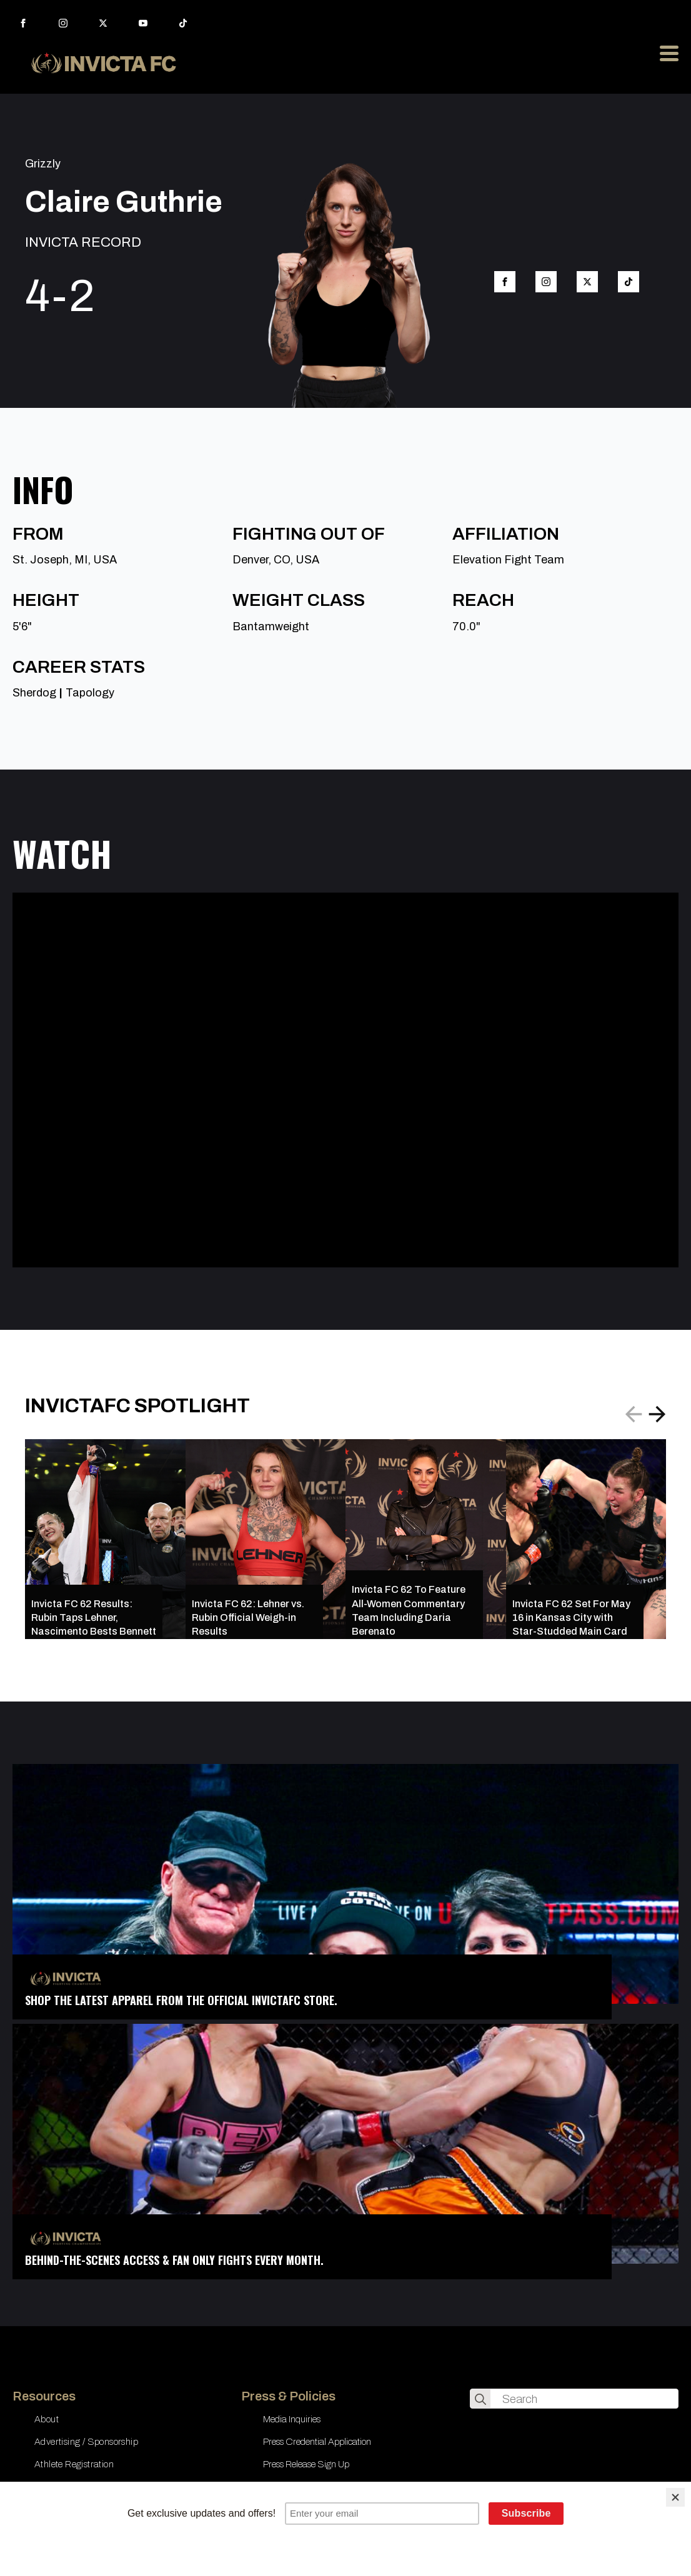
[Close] (675, 2497)
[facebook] (23, 23)
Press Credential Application (317, 2442)
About (46, 2419)
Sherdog (34, 692)
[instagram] (63, 23)
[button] (657, 1414)
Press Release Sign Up (306, 2464)
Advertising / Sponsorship (86, 2442)
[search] (480, 2399)
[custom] (183, 23)
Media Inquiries (292, 2419)
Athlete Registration (74, 2464)
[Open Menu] (669, 53)
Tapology (90, 692)
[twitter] (103, 23)
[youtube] (143, 23)
